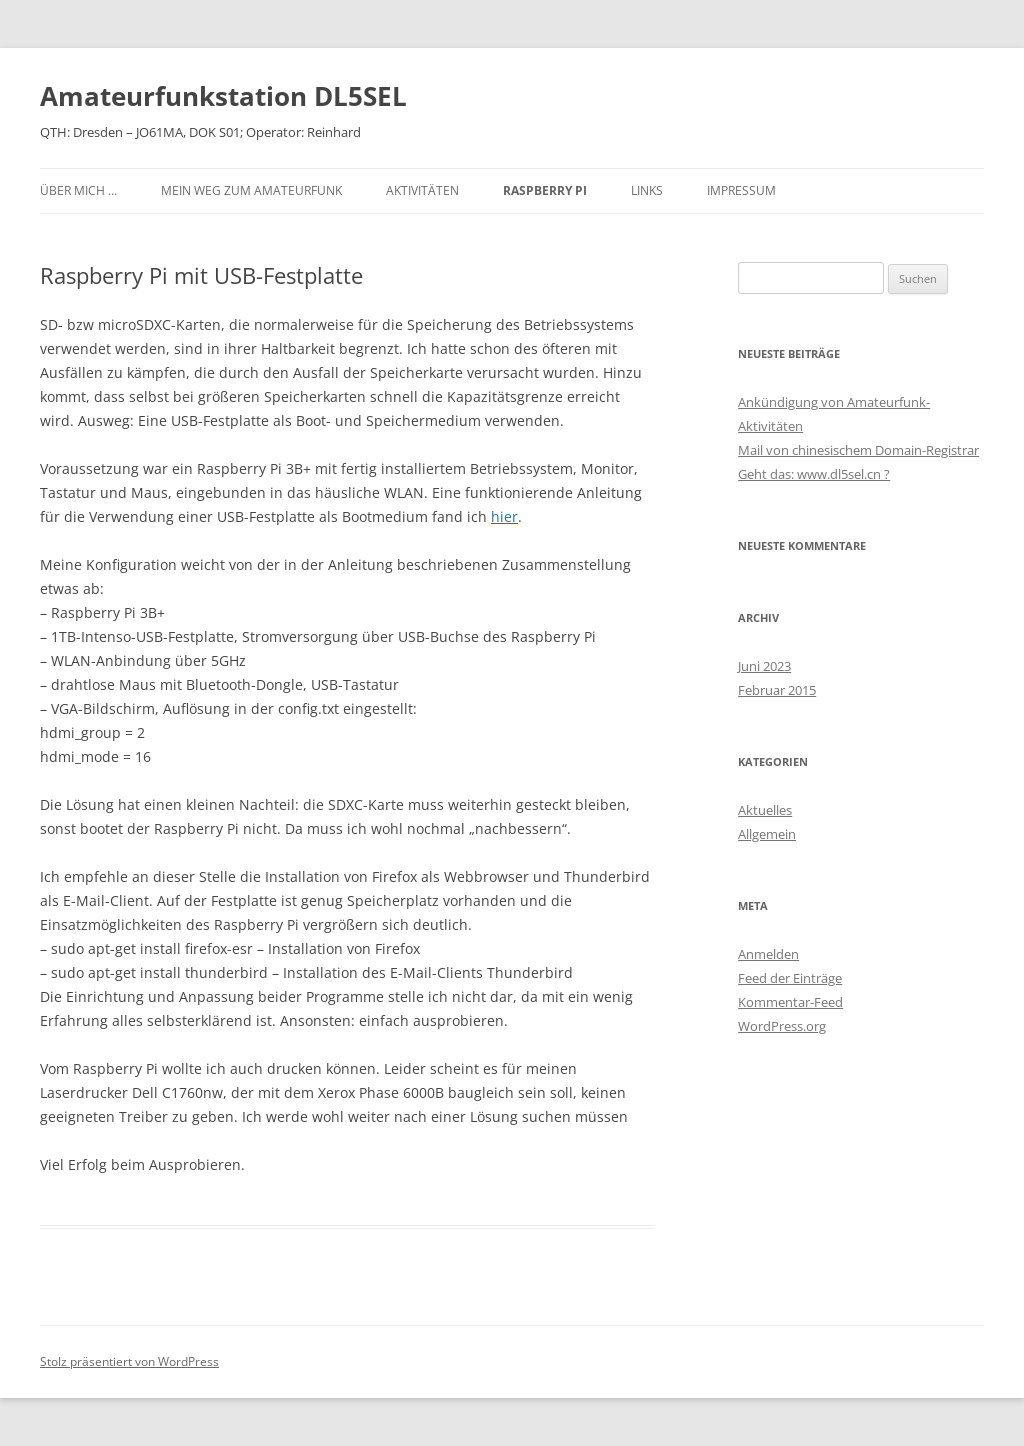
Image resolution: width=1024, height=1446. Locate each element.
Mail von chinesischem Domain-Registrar (858, 450)
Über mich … (78, 190)
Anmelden (768, 954)
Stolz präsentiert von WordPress (129, 1361)
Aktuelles (765, 810)
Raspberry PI (545, 190)
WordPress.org (782, 1026)
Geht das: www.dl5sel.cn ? (814, 474)
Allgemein (767, 834)
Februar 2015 (777, 690)
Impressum (741, 190)
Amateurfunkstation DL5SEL (223, 96)
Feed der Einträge (790, 978)
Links (647, 190)
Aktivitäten (422, 190)
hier (504, 516)
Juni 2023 (764, 666)
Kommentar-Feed (790, 1002)
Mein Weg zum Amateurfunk (251, 190)
